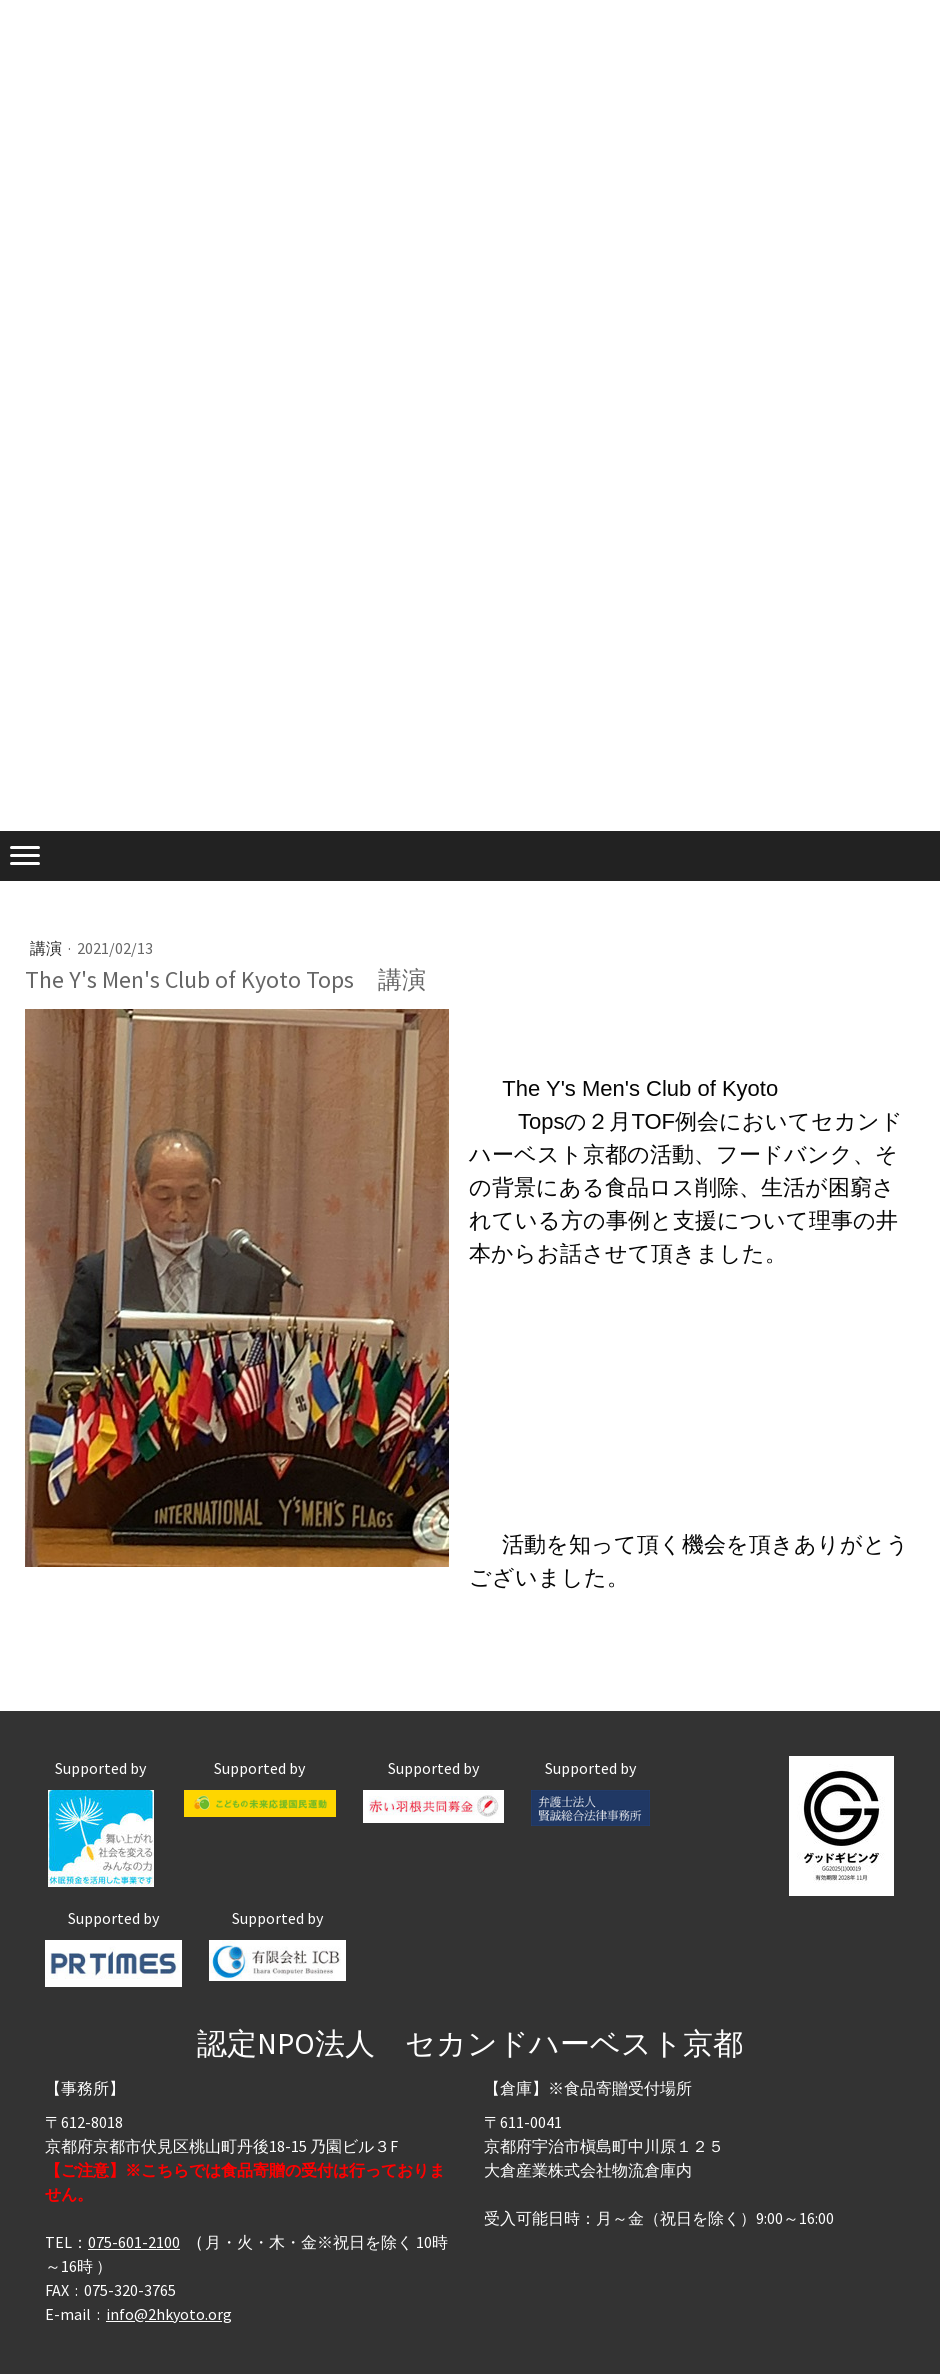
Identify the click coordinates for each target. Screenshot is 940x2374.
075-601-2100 (134, 2242)
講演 (47, 948)
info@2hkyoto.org (169, 2314)
